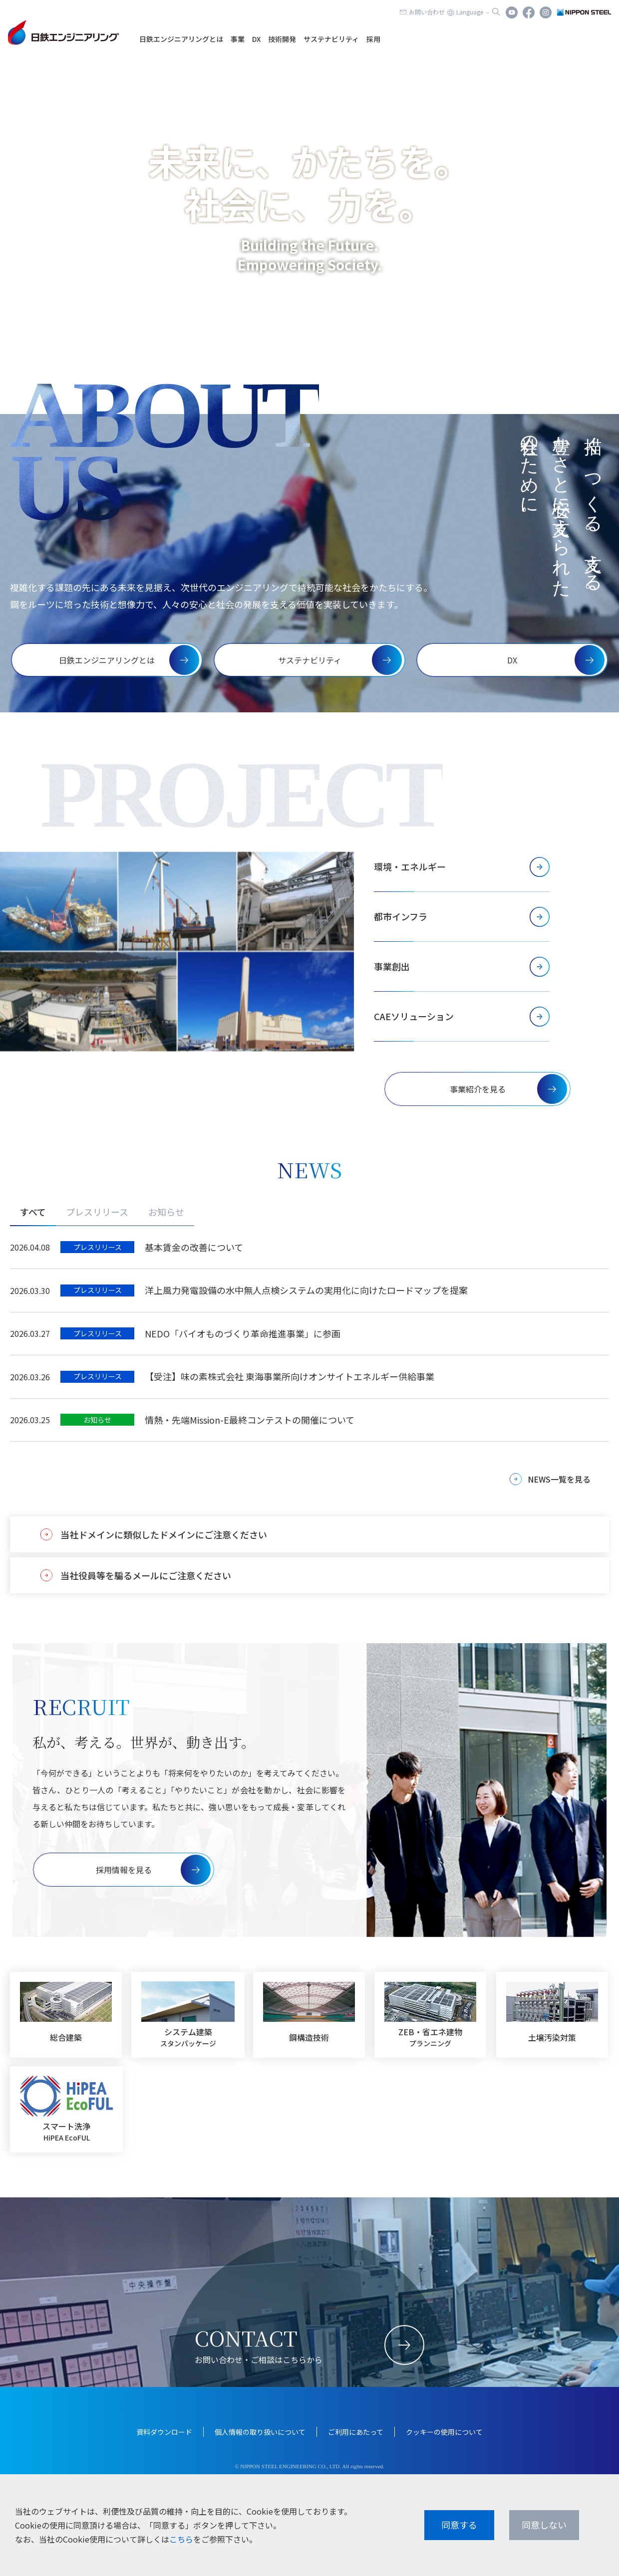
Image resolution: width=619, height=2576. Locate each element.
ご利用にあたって (355, 2432)
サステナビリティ (331, 39)
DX (256, 39)
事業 (238, 39)
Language (469, 11)
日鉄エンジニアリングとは (181, 39)
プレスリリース (97, 1211)
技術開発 (282, 39)
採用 (373, 39)
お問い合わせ (427, 11)
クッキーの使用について (444, 2432)
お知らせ (166, 1211)
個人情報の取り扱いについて (260, 2432)
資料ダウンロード (164, 2432)
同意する (459, 2524)
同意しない (544, 2524)
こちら (181, 2539)
